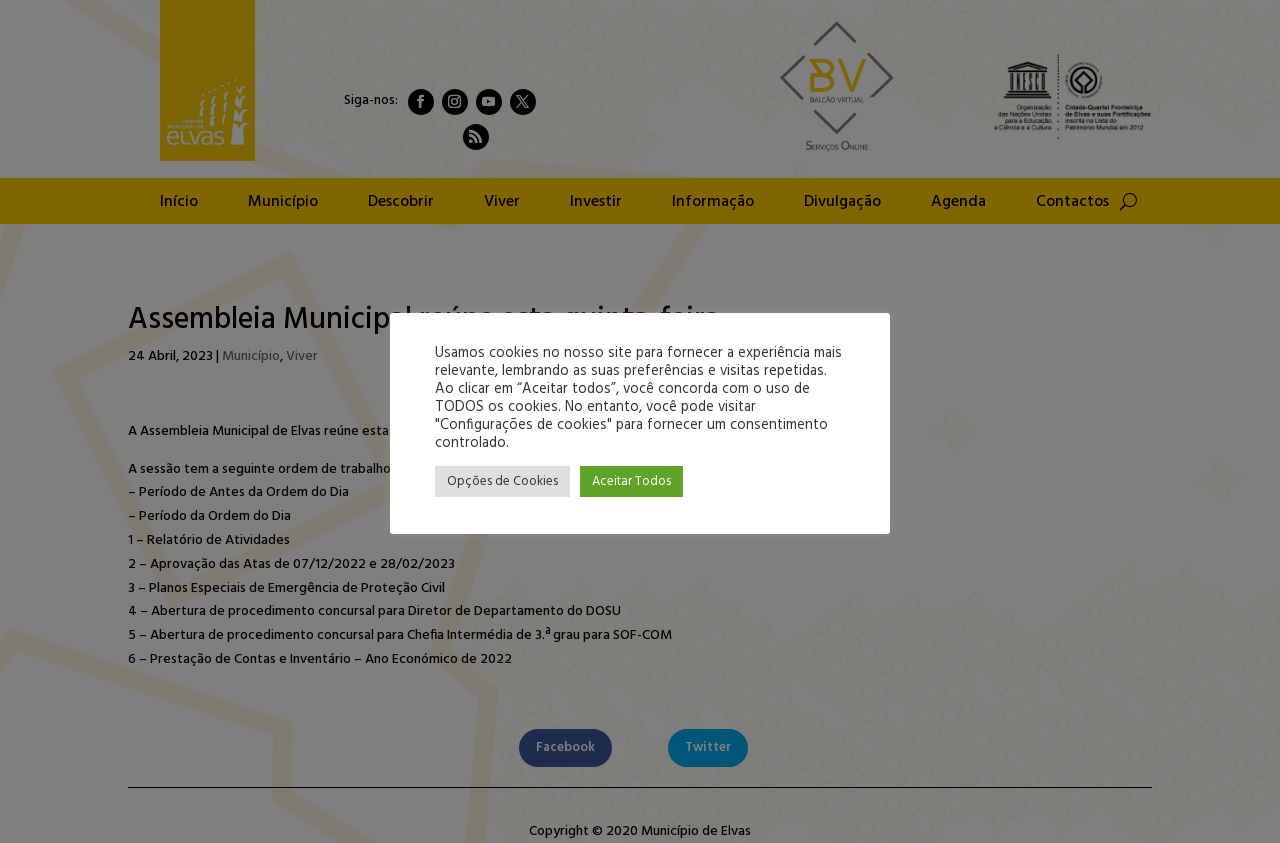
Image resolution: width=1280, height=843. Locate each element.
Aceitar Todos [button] (631, 481)
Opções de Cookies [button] (502, 481)
